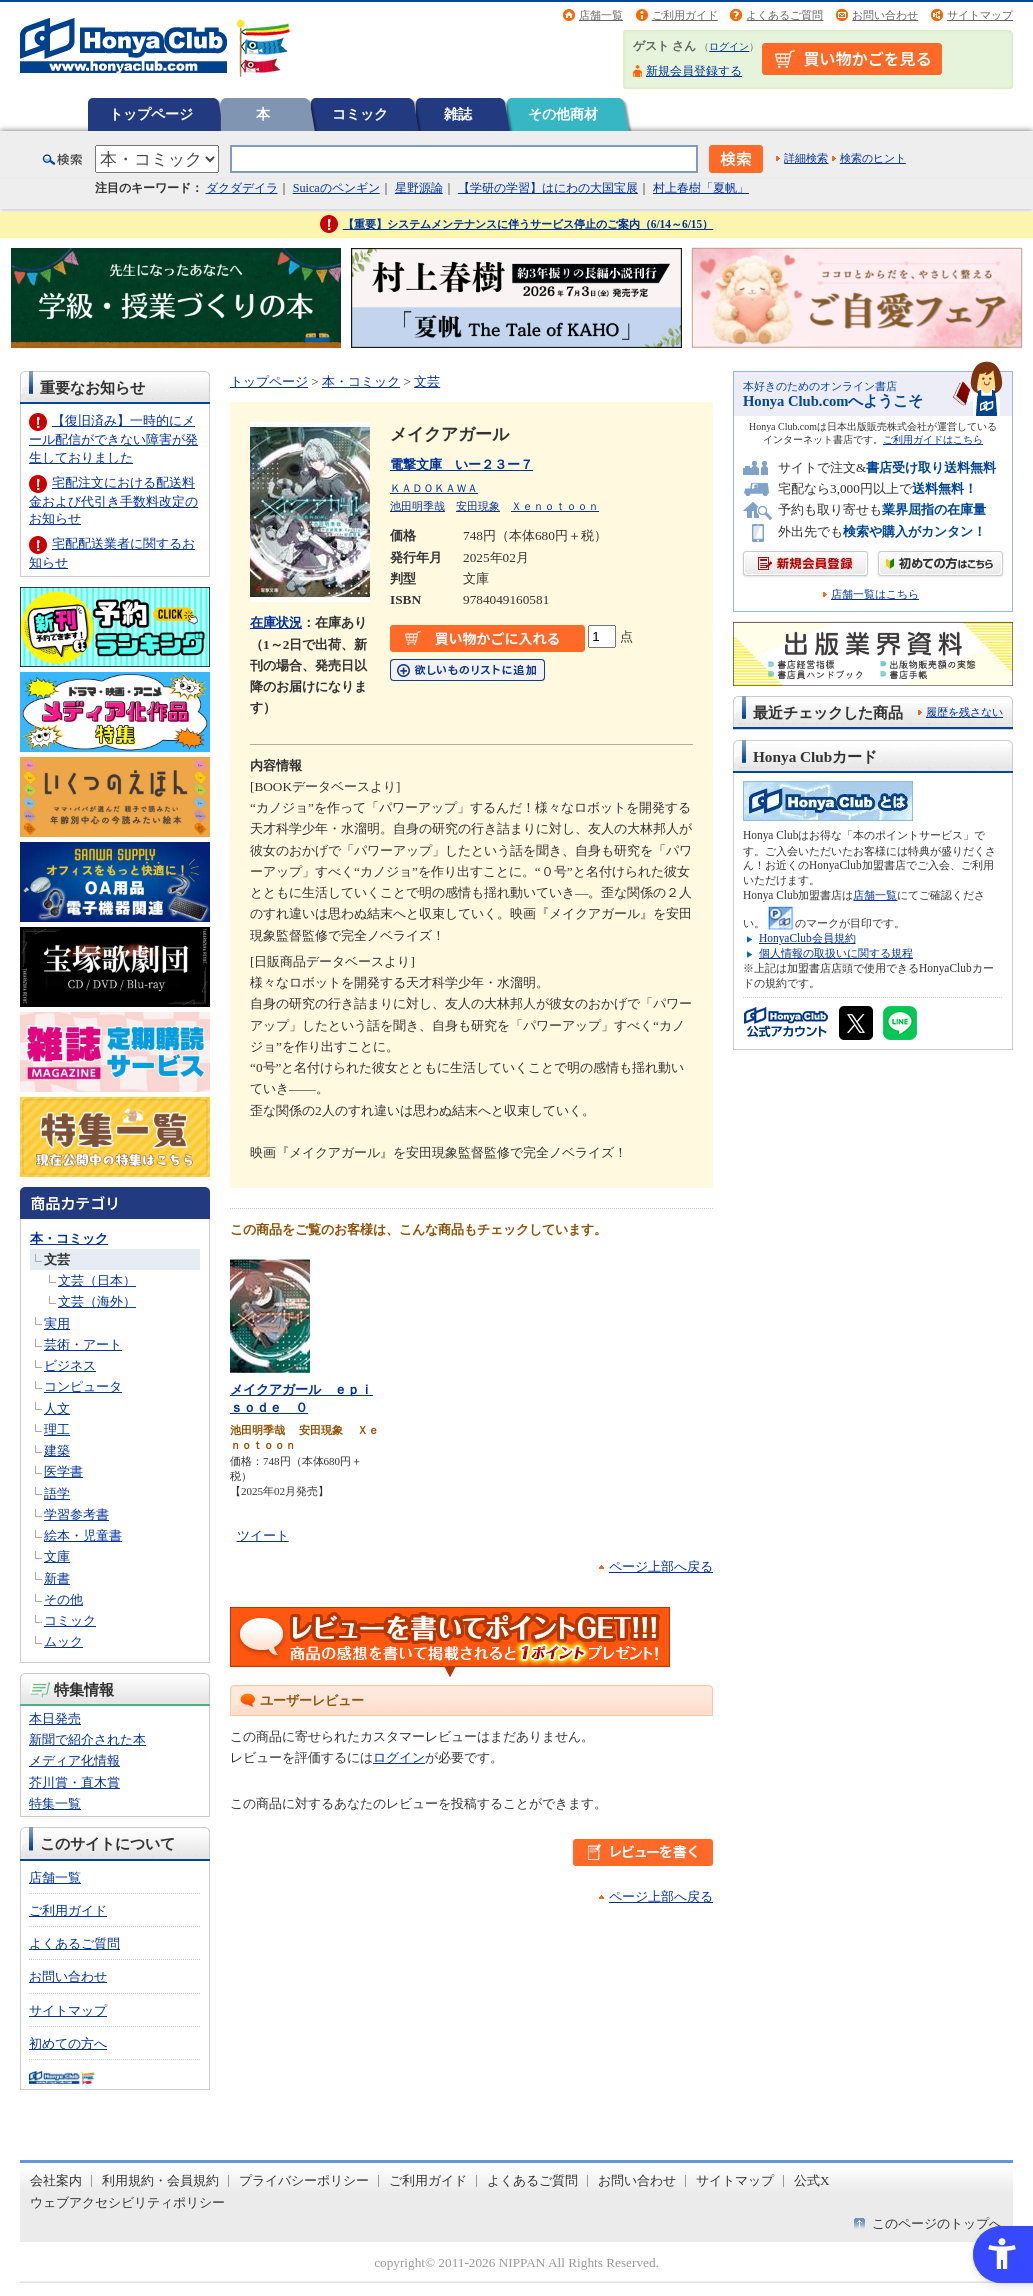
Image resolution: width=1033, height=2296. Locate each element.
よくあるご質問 (784, 15)
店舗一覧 (601, 15)
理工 (57, 1429)
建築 (57, 1450)
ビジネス (70, 1365)
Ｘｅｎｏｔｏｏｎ (555, 506)
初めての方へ (68, 2043)
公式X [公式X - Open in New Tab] (812, 2180)
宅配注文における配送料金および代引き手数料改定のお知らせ (113, 500)
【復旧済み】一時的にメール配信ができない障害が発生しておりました (113, 438)
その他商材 (563, 114)
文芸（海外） (97, 1301)
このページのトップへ (937, 2223)
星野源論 (419, 188)
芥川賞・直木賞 (74, 1782)
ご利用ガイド (685, 15)
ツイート (263, 1535)
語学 (57, 1493)
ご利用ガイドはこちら (933, 439)
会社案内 (56, 2180)
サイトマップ (980, 15)
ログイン (729, 46)
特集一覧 (55, 1803)
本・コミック (69, 1238)
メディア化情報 (74, 1760)
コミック (360, 114)
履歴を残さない (964, 712)
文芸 (57, 1259)
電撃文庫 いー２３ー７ (461, 464)
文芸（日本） (97, 1280)
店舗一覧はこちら (875, 594)
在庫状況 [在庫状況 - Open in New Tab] (276, 622)
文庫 (57, 1556)
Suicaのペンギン (336, 188)
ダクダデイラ (242, 188)
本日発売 (55, 1718)
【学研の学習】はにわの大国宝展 (548, 188)
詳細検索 (806, 158)
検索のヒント (873, 158)
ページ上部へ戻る (661, 1566)
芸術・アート (83, 1344)
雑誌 (458, 114)
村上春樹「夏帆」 (701, 188)
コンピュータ (83, 1386)
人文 (57, 1408)
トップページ (151, 114)
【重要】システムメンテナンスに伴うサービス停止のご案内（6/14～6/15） (528, 224)
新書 (57, 1578)
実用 (57, 1323)
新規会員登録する (694, 71)
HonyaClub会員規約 (807, 938)
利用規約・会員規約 (160, 2180)
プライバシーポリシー (304, 2180)
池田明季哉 (417, 506)
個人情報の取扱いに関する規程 (836, 953)
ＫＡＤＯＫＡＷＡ (434, 488)
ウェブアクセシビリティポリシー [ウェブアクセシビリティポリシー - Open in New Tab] (127, 2202)
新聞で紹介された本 (87, 1739)
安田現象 (478, 506)
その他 (63, 1599)
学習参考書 (76, 1514)
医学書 (63, 1471)
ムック (63, 1641)
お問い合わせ (885, 15)
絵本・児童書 (83, 1535)
